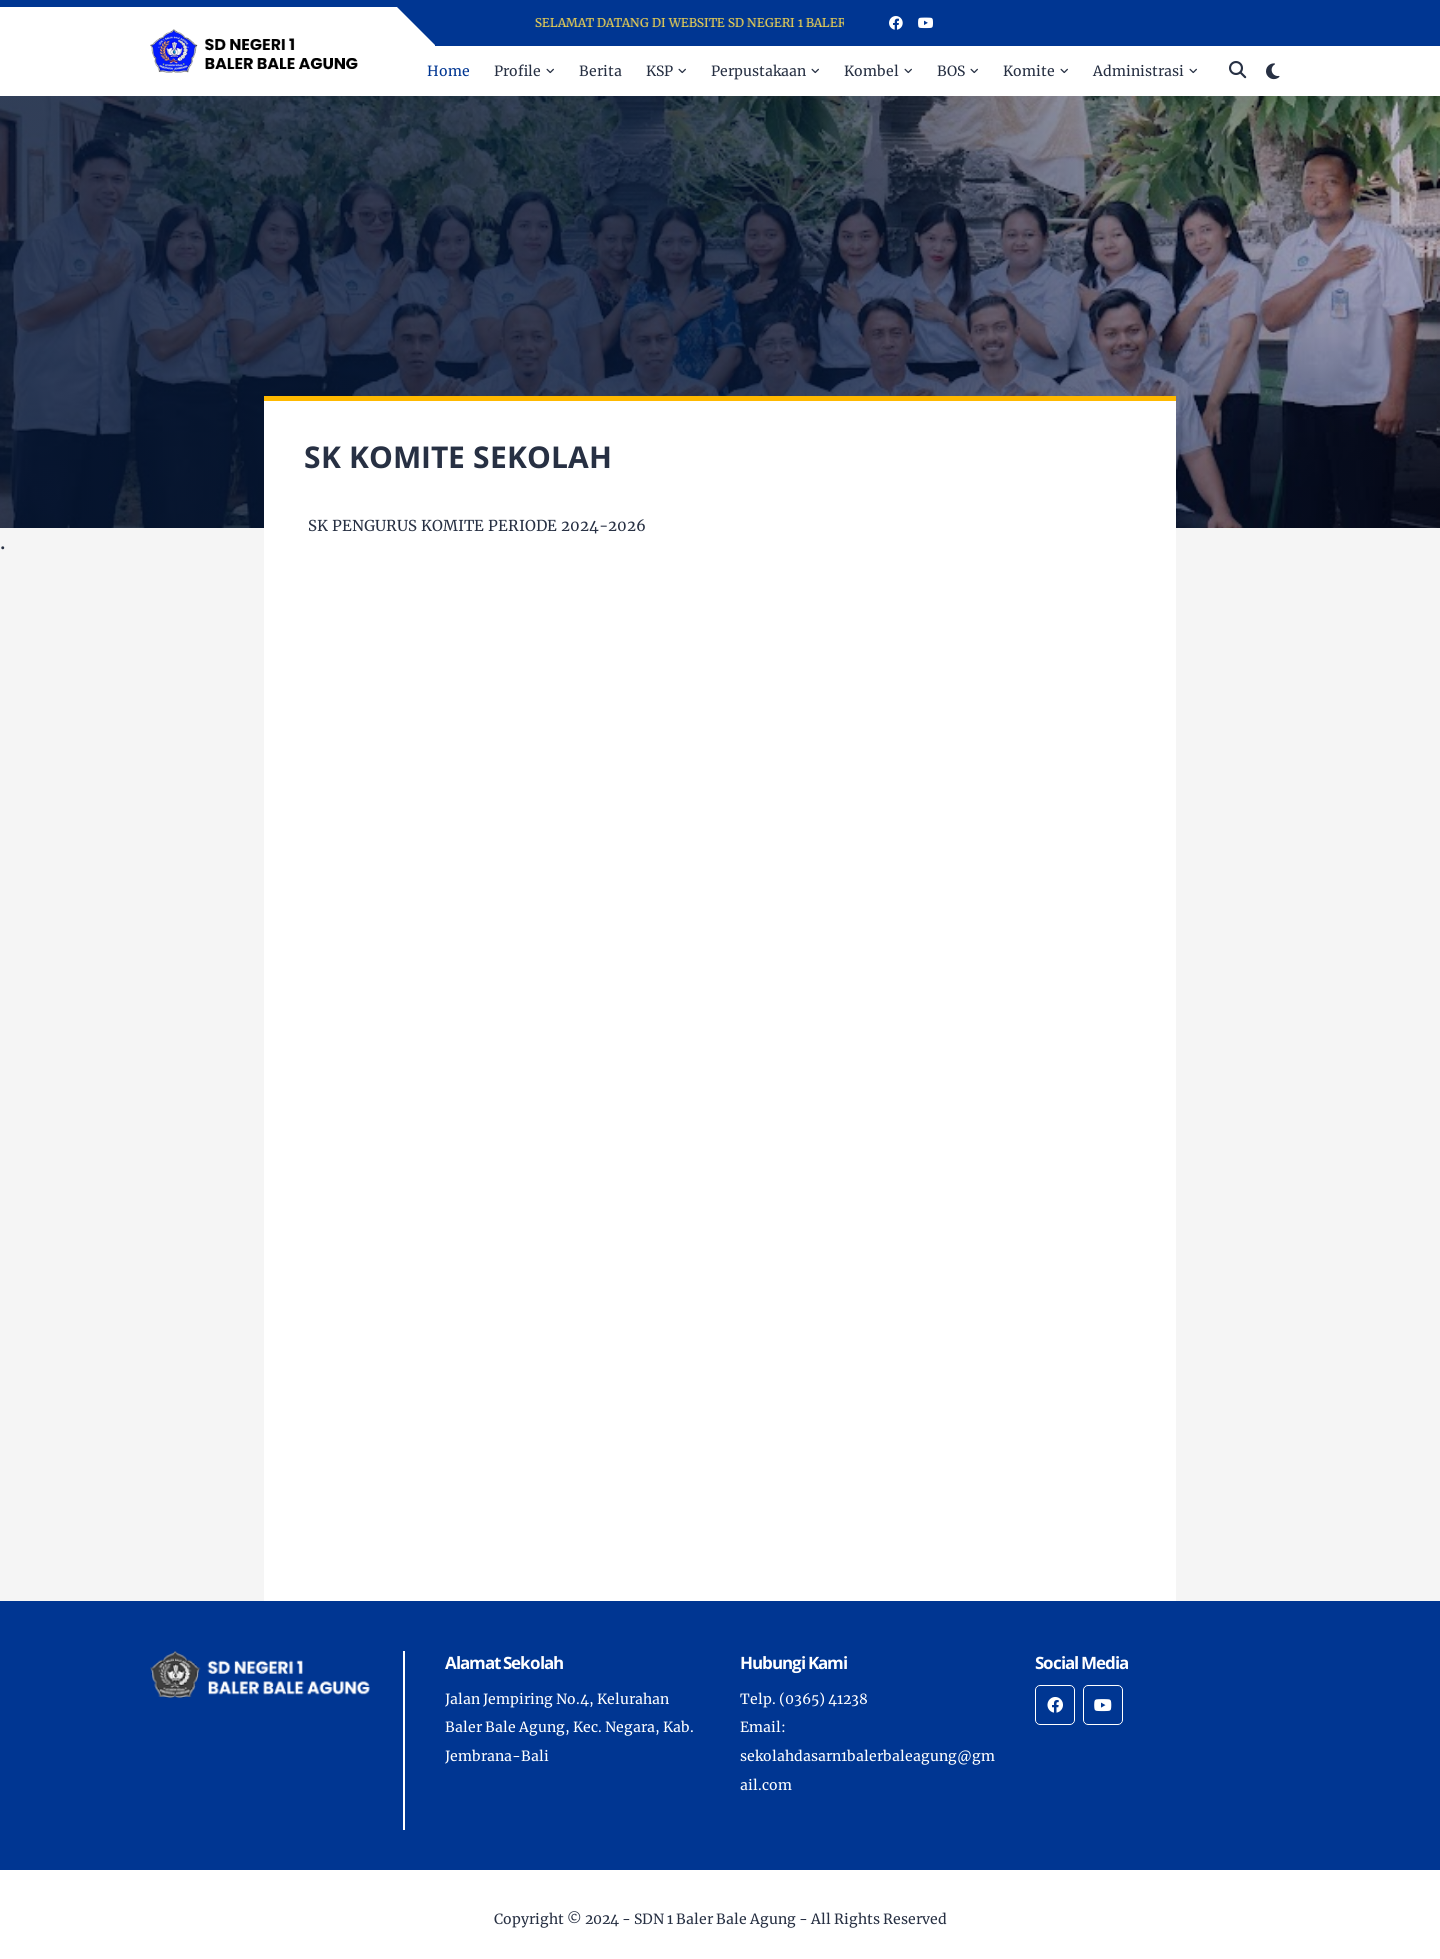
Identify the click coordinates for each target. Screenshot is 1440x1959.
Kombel (871, 71)
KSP (659, 71)
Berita (600, 71)
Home (448, 71)
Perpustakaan (758, 71)
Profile (517, 71)
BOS (951, 71)
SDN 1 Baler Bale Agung (715, 1919)
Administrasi (1138, 71)
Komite (1029, 71)
